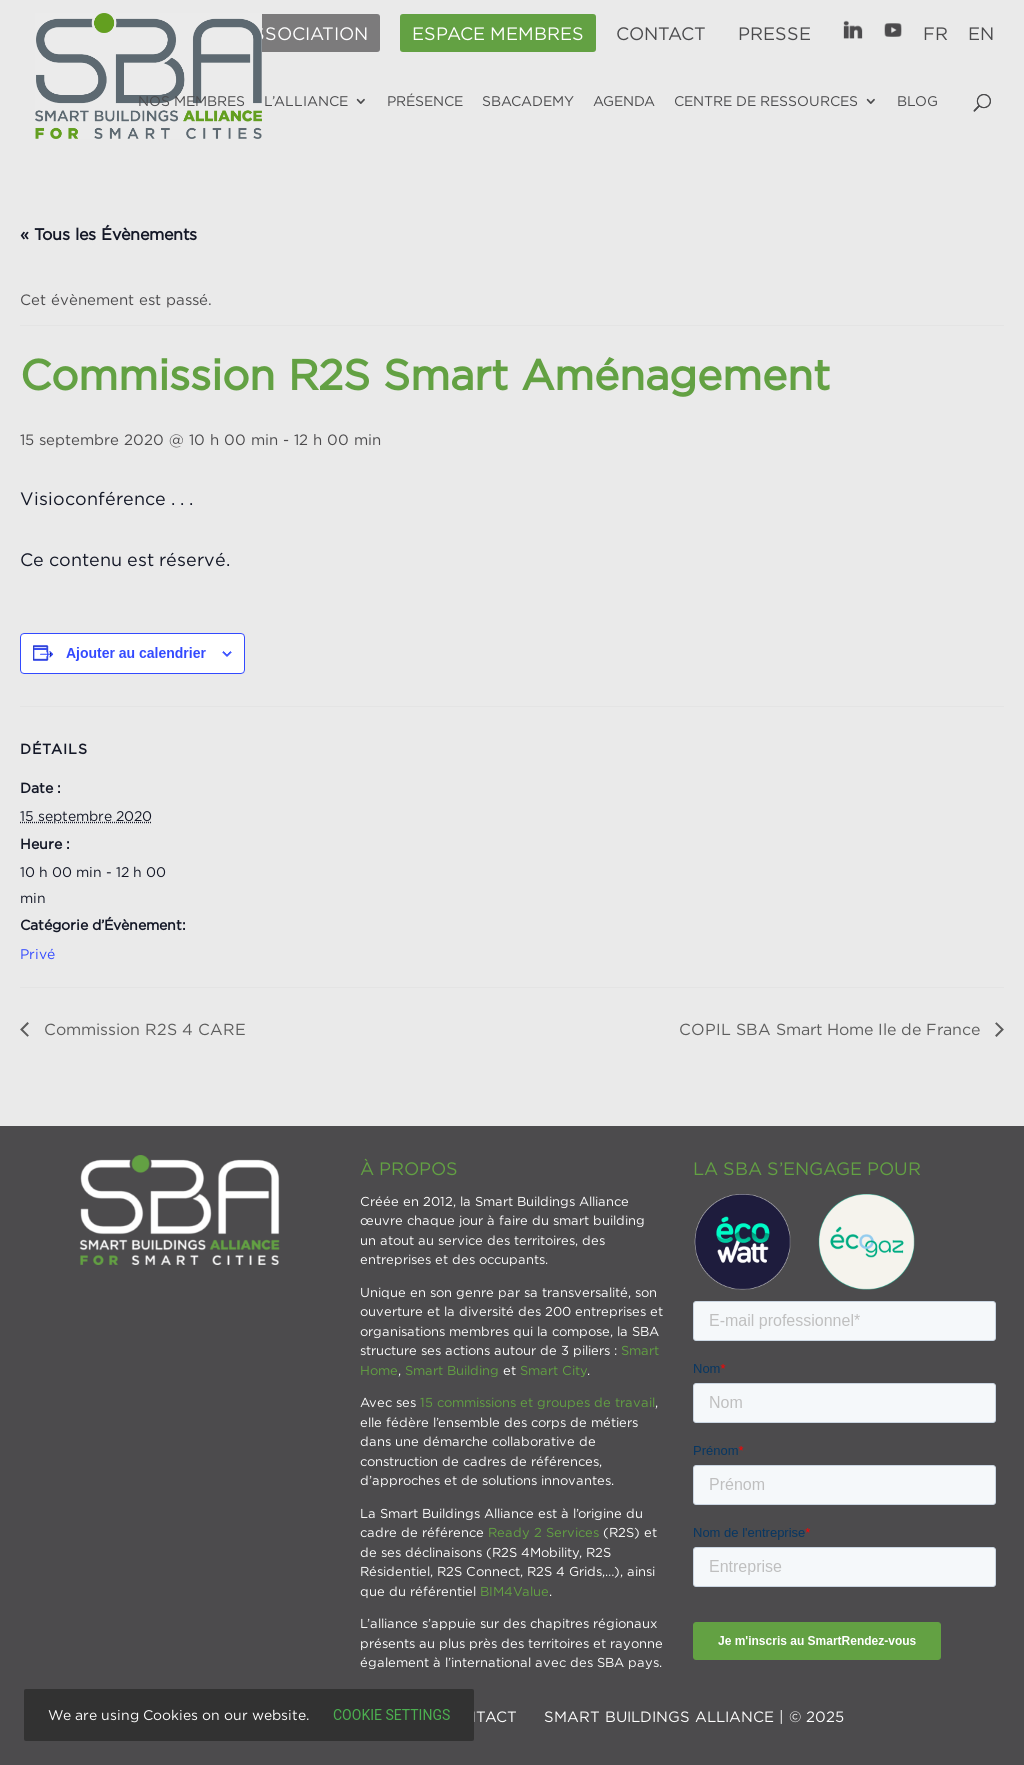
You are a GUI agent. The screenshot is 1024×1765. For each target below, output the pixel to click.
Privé (37, 953)
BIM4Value (514, 1591)
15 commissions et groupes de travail (537, 1402)
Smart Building (452, 1370)
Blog (917, 101)
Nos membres (191, 101)
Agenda (624, 101)
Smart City (553, 1370)
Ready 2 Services (543, 1532)
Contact (661, 34)
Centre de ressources (766, 101)
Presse (774, 34)
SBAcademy (528, 101)
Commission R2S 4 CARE (142, 1029)
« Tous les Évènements (108, 234)
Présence (425, 101)
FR (935, 34)
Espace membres (498, 34)
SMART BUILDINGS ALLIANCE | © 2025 (694, 1716)
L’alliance (306, 101)
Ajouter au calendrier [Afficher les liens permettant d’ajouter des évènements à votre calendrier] (136, 653)
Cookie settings (391, 1715)
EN (981, 34)
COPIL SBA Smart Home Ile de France (832, 1029)
